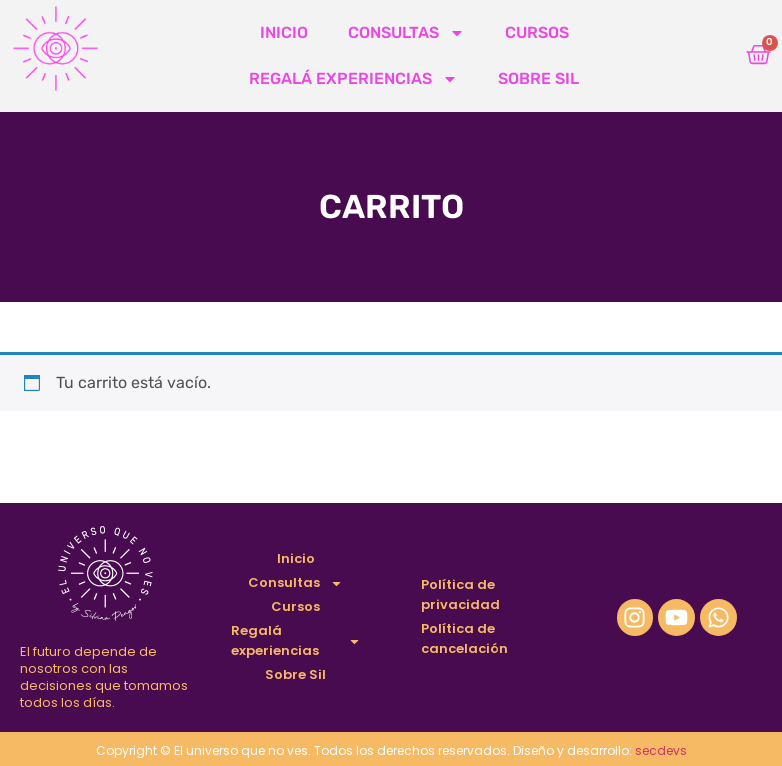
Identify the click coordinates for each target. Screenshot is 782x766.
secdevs (661, 750)
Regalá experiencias (353, 79)
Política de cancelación (464, 638)
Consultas (406, 33)
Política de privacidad (460, 594)
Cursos (537, 32)
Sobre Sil (538, 78)
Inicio (284, 32)
